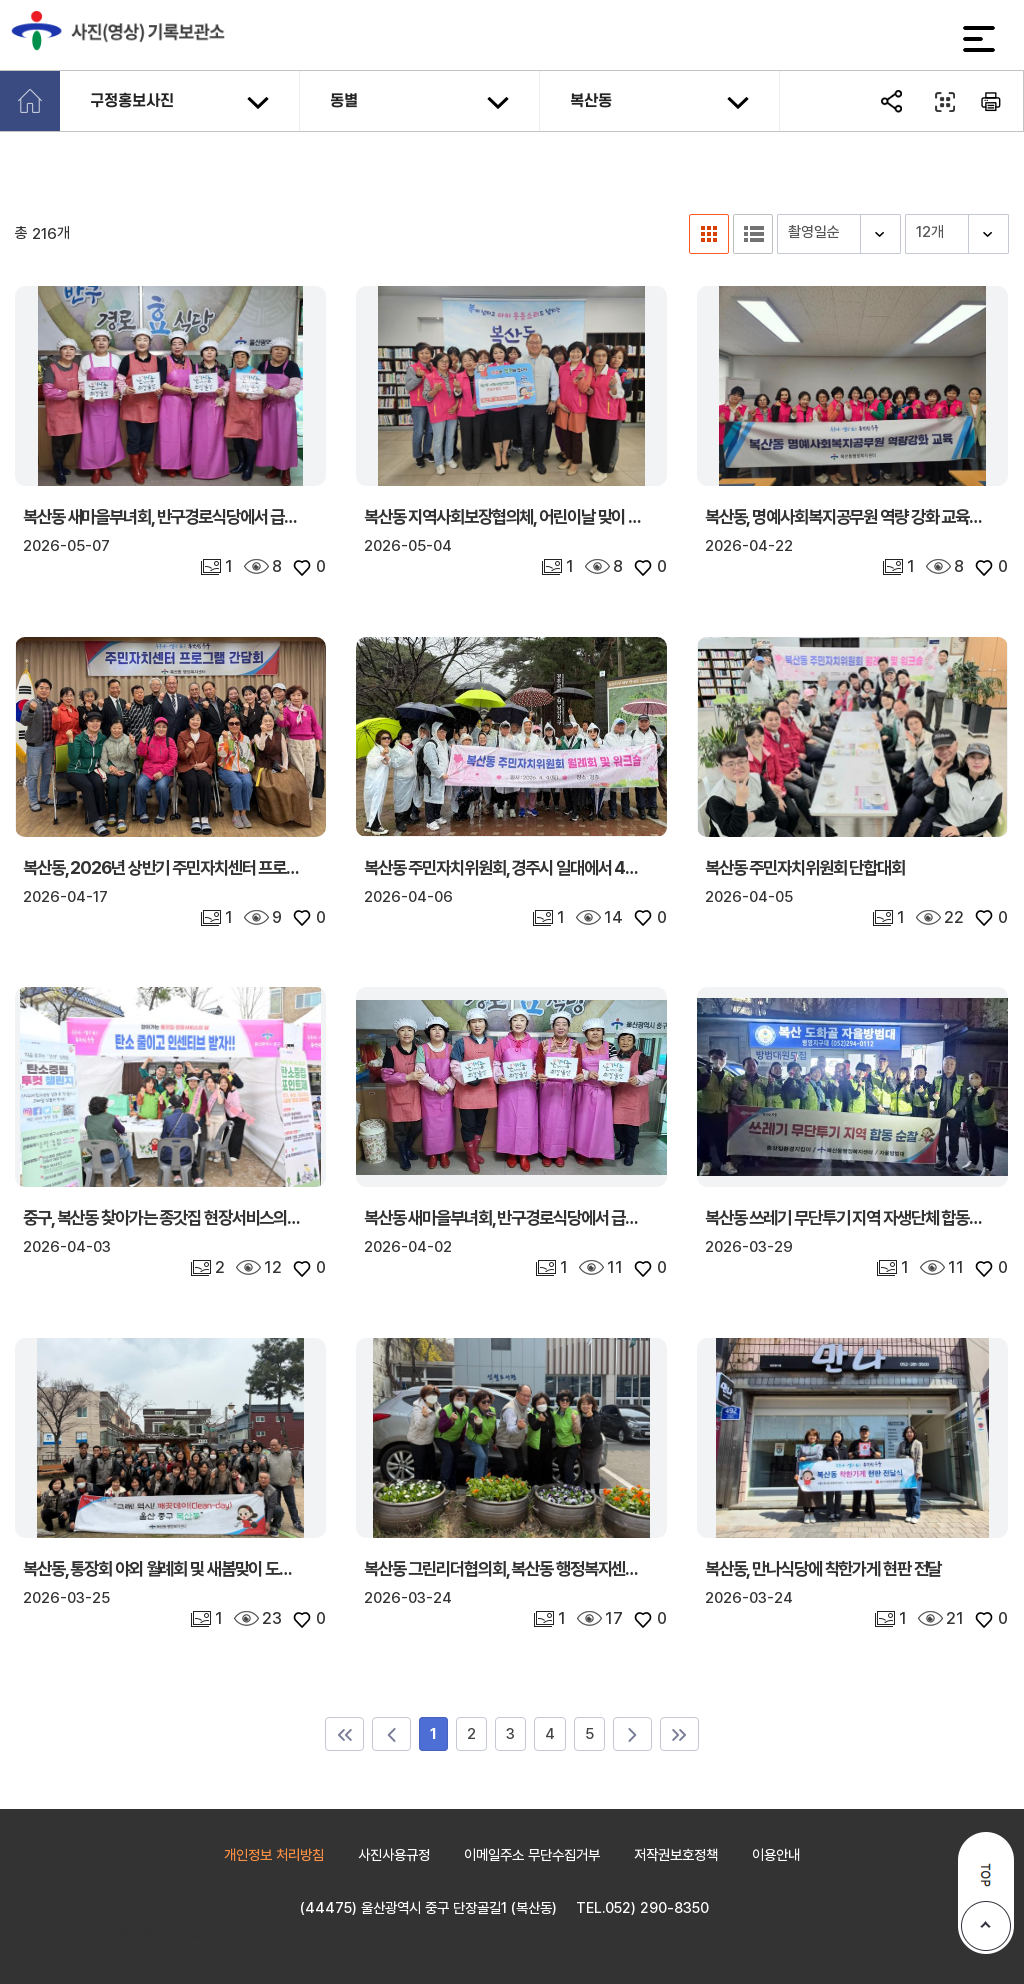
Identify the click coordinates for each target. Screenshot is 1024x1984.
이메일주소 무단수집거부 (532, 1854)
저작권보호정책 (676, 1854)
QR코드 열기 (943, 102)
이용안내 (776, 1854)
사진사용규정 (394, 1854)
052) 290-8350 (657, 1907)
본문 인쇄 (992, 102)
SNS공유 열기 (894, 102)
